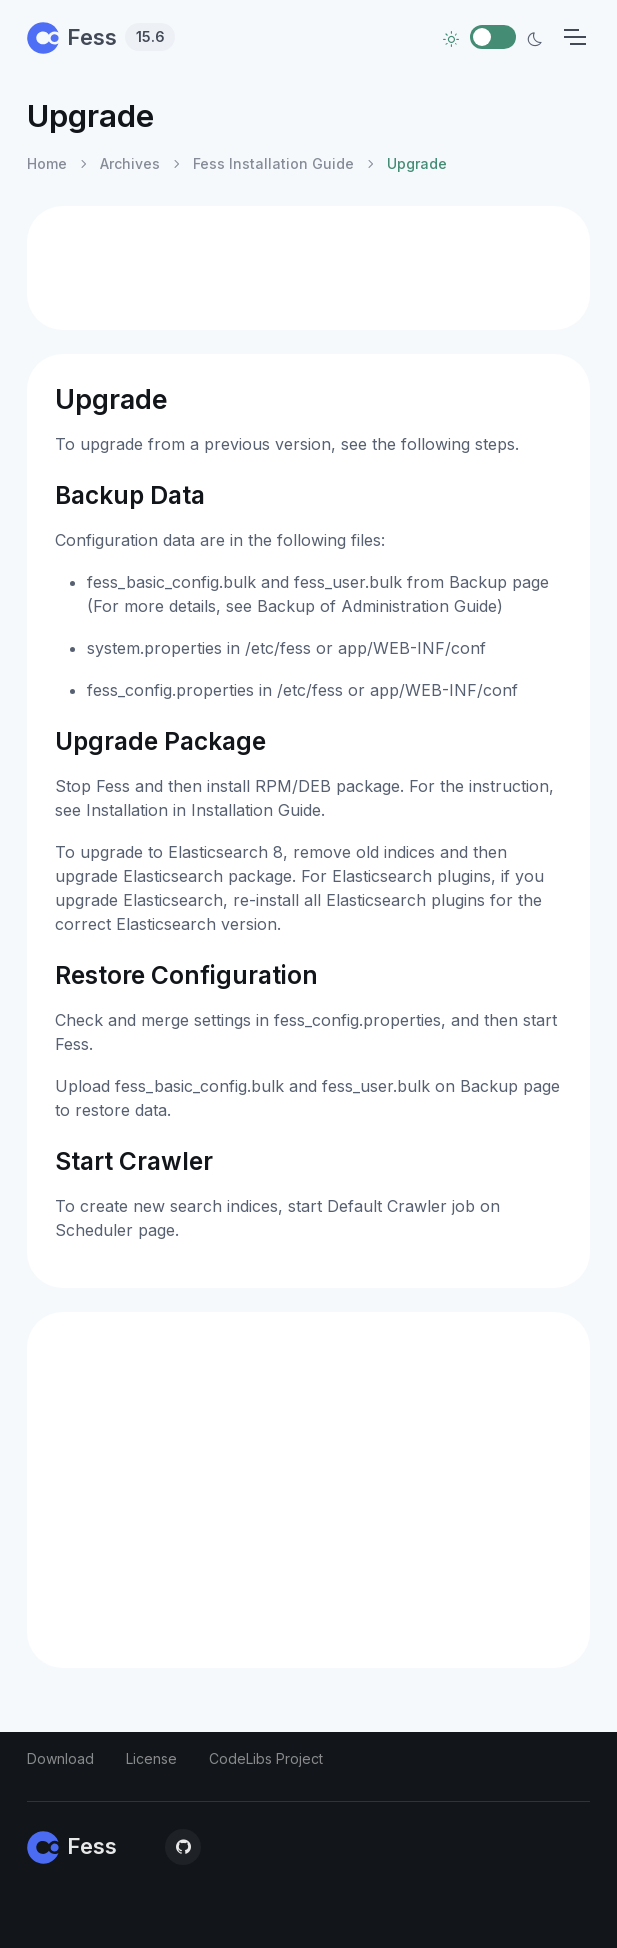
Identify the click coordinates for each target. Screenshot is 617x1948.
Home (47, 163)
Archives (130, 163)
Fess (101, 37)
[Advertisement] (308, 268)
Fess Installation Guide (273, 163)
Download (60, 1758)
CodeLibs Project (266, 1758)
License (151, 1758)
